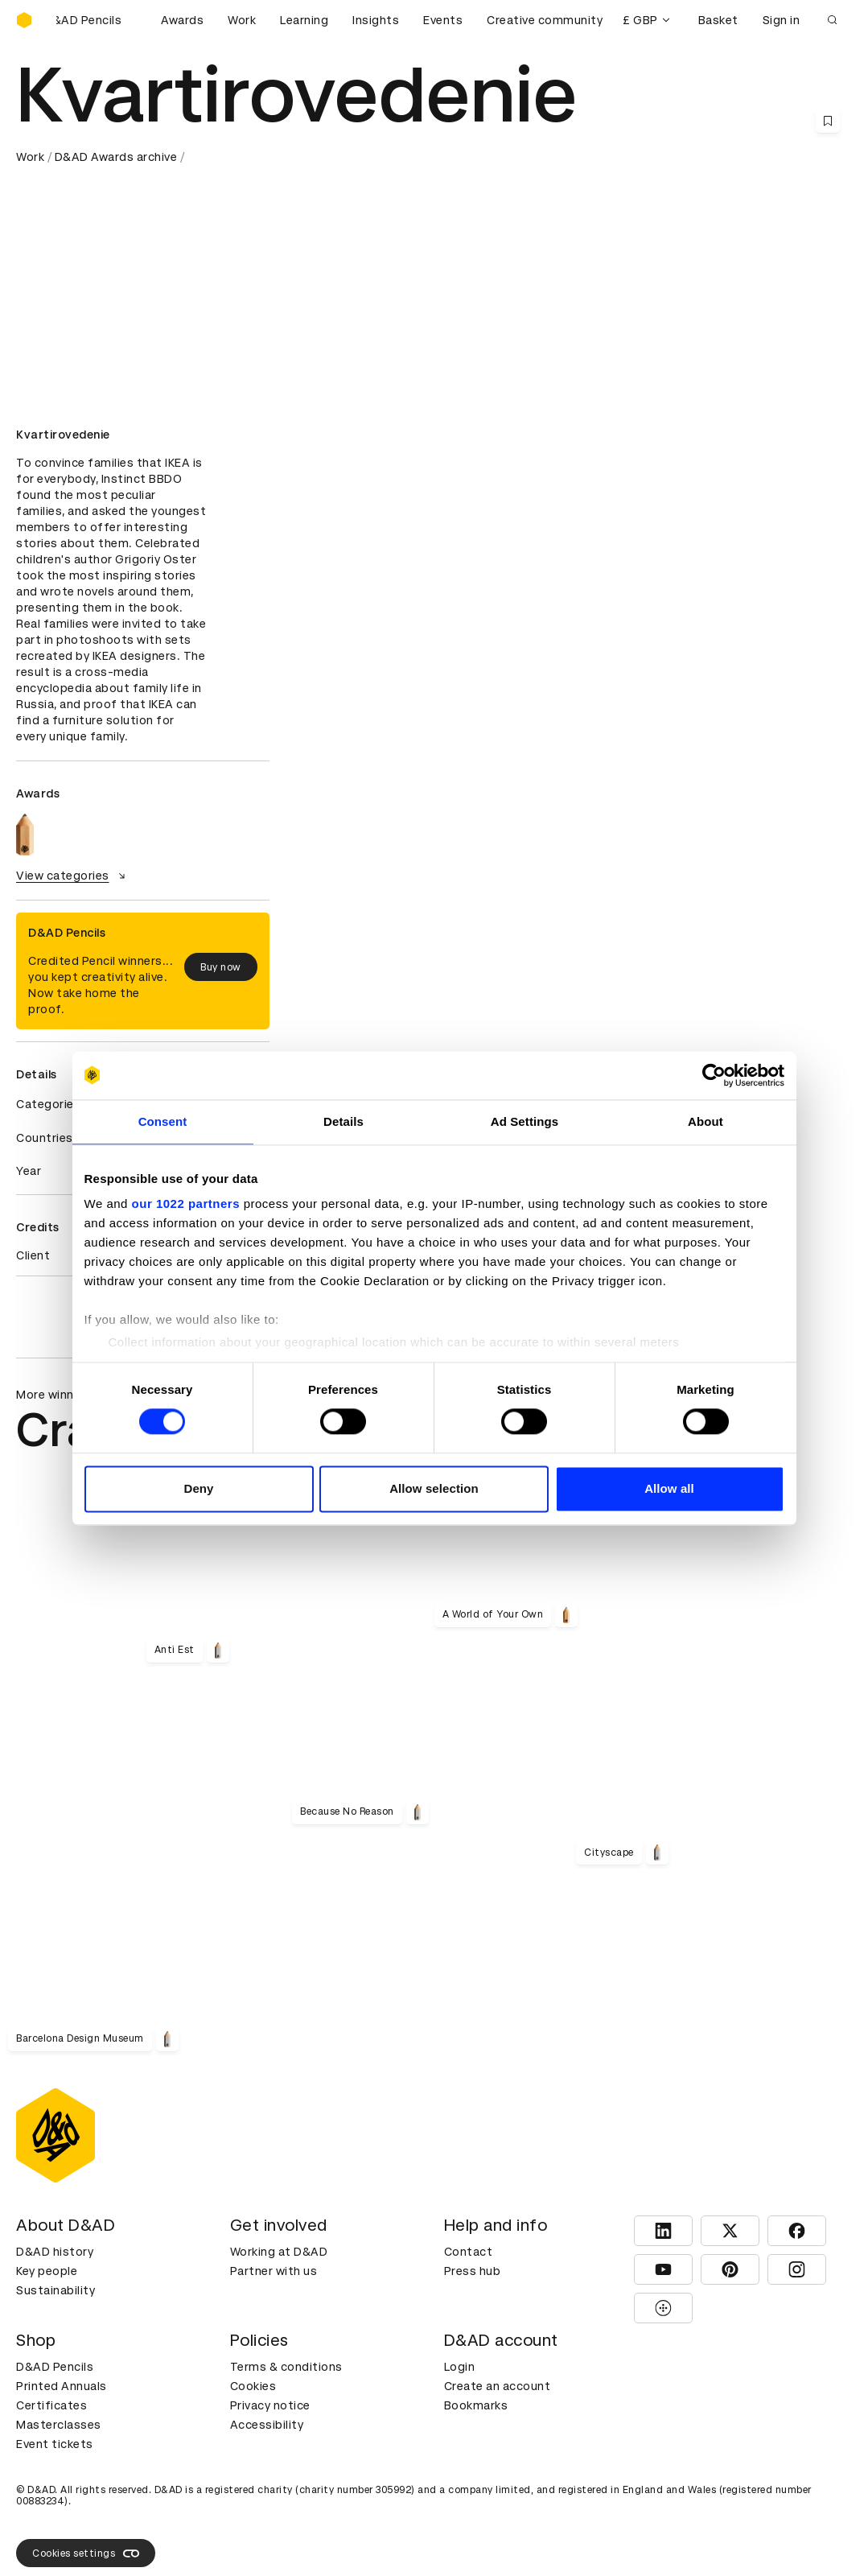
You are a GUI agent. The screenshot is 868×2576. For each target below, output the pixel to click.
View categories (73, 876)
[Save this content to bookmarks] (828, 121)
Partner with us (274, 2271)
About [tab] (705, 1121)
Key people (46, 2271)
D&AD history (54, 2251)
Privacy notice (270, 2405)
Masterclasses (58, 2424)
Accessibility (267, 2424)
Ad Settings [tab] (524, 1121)
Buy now (220, 967)
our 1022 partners (186, 1203)
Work (242, 20)
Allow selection (434, 1488)
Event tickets (54, 2444)
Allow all (669, 1488)
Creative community (545, 20)
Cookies (253, 2386)
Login (459, 2366)
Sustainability (55, 2290)
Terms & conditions (286, 2366)
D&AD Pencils (54, 2366)
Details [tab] (343, 1121)
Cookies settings (85, 2553)
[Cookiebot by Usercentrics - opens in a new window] (714, 1075)
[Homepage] (24, 20)
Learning (304, 20)
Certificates (51, 2405)
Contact (468, 2251)
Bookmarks (476, 2405)
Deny (198, 1488)
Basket (718, 20)
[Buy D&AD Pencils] (96, 20)
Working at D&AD (279, 2251)
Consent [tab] (162, 1121)
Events (443, 20)
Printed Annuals (61, 2386)
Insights (375, 20)
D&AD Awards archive (116, 156)
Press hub (472, 2271)
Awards (182, 20)
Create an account (497, 2386)
